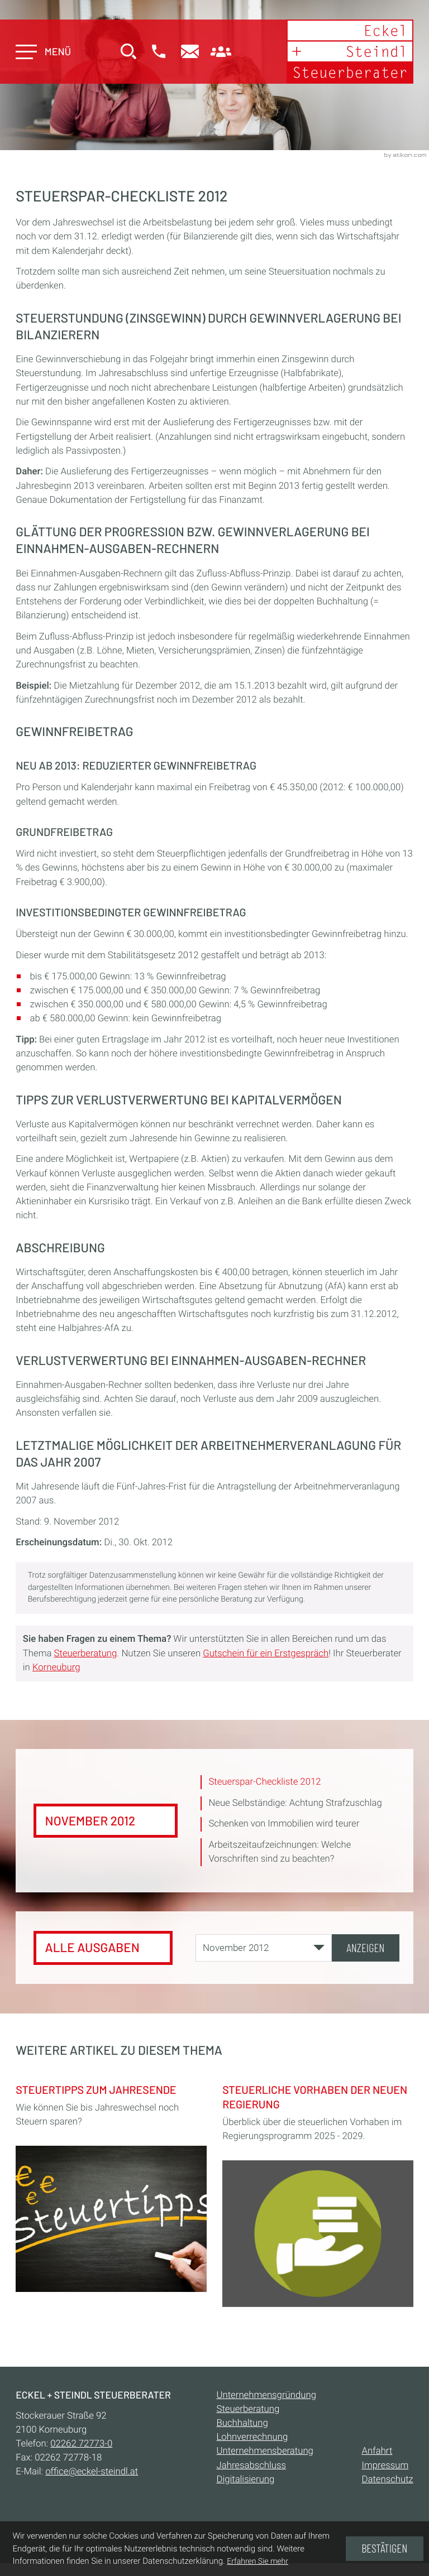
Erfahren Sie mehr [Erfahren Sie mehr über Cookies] (257, 2561)
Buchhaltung (242, 2423)
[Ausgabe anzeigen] (365, 1948)
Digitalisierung (246, 2479)
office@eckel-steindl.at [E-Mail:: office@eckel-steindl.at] (91, 2472)
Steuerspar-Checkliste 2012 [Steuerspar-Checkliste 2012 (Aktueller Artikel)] (264, 1781)
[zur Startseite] (349, 52)
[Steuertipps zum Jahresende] (111, 2185)
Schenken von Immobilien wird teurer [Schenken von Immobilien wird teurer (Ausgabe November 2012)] (283, 1824)
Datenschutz (387, 2479)
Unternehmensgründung (266, 2395)
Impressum (385, 2465)
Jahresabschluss (251, 2465)
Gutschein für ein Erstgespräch (265, 1653)
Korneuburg (56, 1667)
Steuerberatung (85, 1653)
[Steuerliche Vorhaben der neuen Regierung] (317, 2192)
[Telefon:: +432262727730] (81, 2444)
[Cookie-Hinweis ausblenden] (384, 2548)
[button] (158, 52)
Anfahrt (377, 2451)
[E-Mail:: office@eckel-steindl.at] (190, 52)
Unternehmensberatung (265, 2451)
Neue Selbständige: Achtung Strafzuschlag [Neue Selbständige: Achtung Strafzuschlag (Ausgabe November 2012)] (295, 1803)
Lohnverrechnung (252, 2437)
